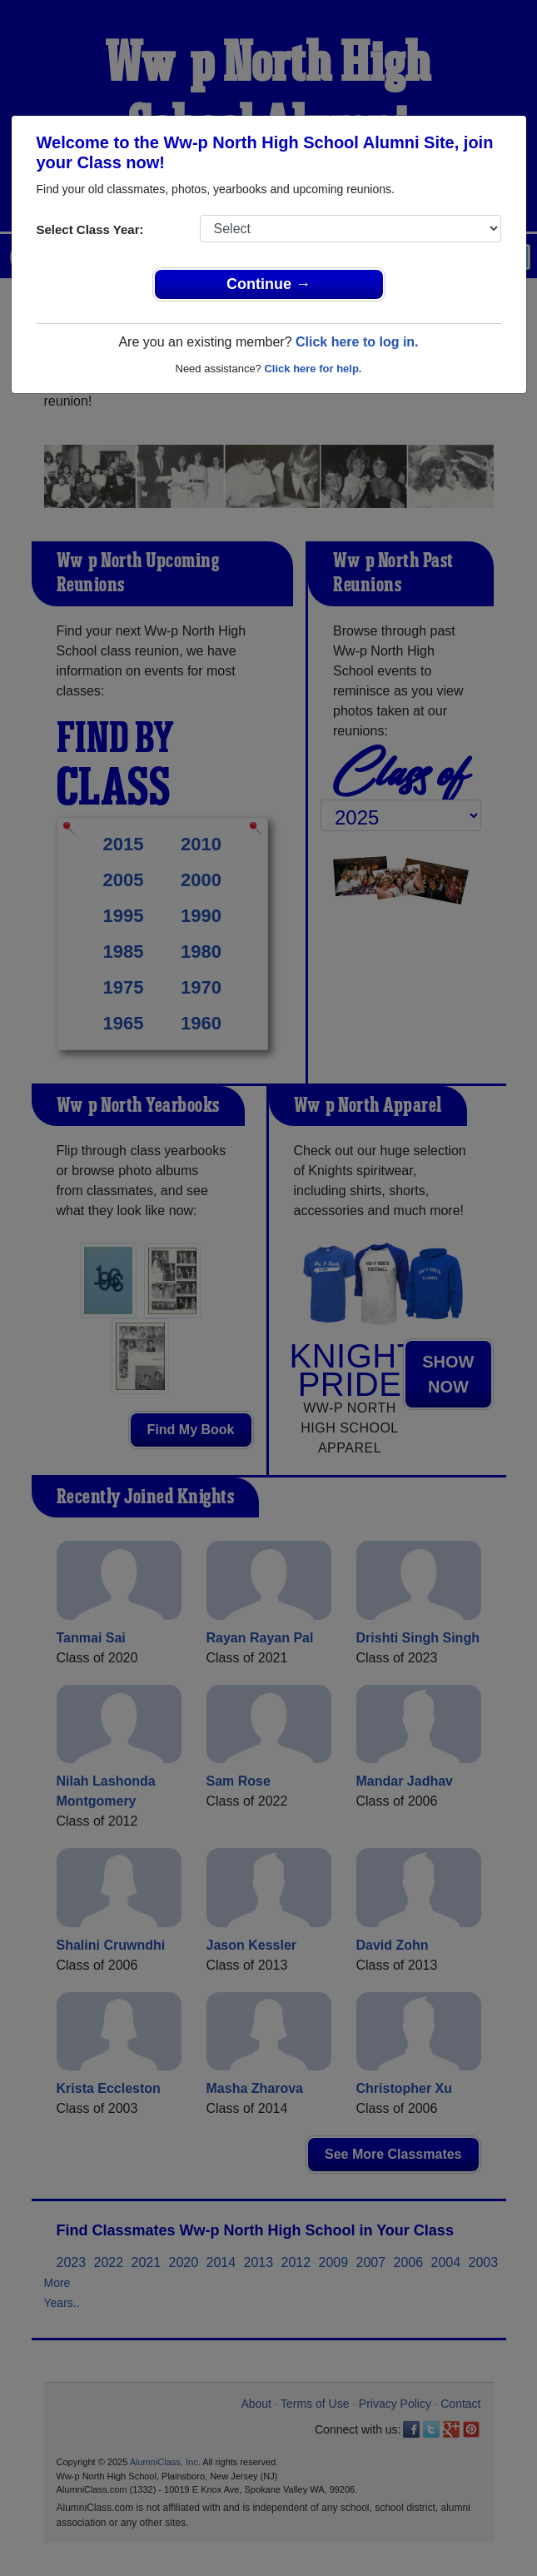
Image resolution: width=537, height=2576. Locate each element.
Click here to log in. (357, 342)
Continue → (268, 284)
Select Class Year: (90, 229)
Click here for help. (312, 368)
